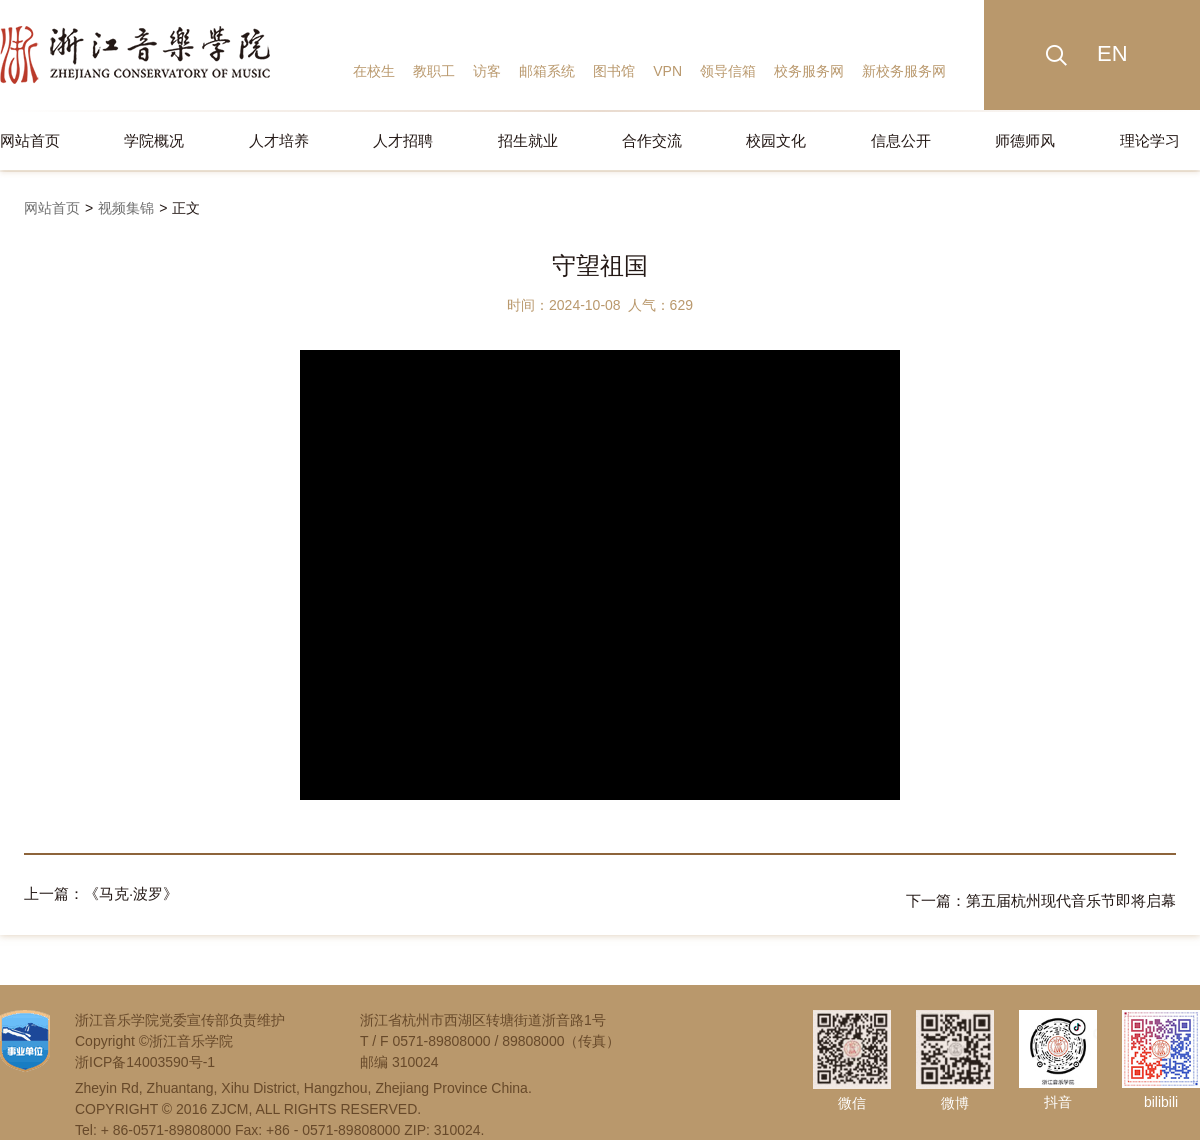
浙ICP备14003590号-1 (145, 1055)
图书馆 (614, 71)
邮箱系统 (547, 71)
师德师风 (1025, 140)
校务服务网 (809, 71)
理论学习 (1150, 140)
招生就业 (528, 140)
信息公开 (901, 140)
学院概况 (154, 140)
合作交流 (652, 140)
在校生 (374, 71)
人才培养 (279, 140)
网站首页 (30, 140)
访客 (487, 71)
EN (1112, 53)
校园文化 (776, 140)
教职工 (434, 71)
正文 (186, 208)
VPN (667, 71)
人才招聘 (403, 140)
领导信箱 (728, 71)
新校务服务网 (904, 71)
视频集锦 (126, 208)
